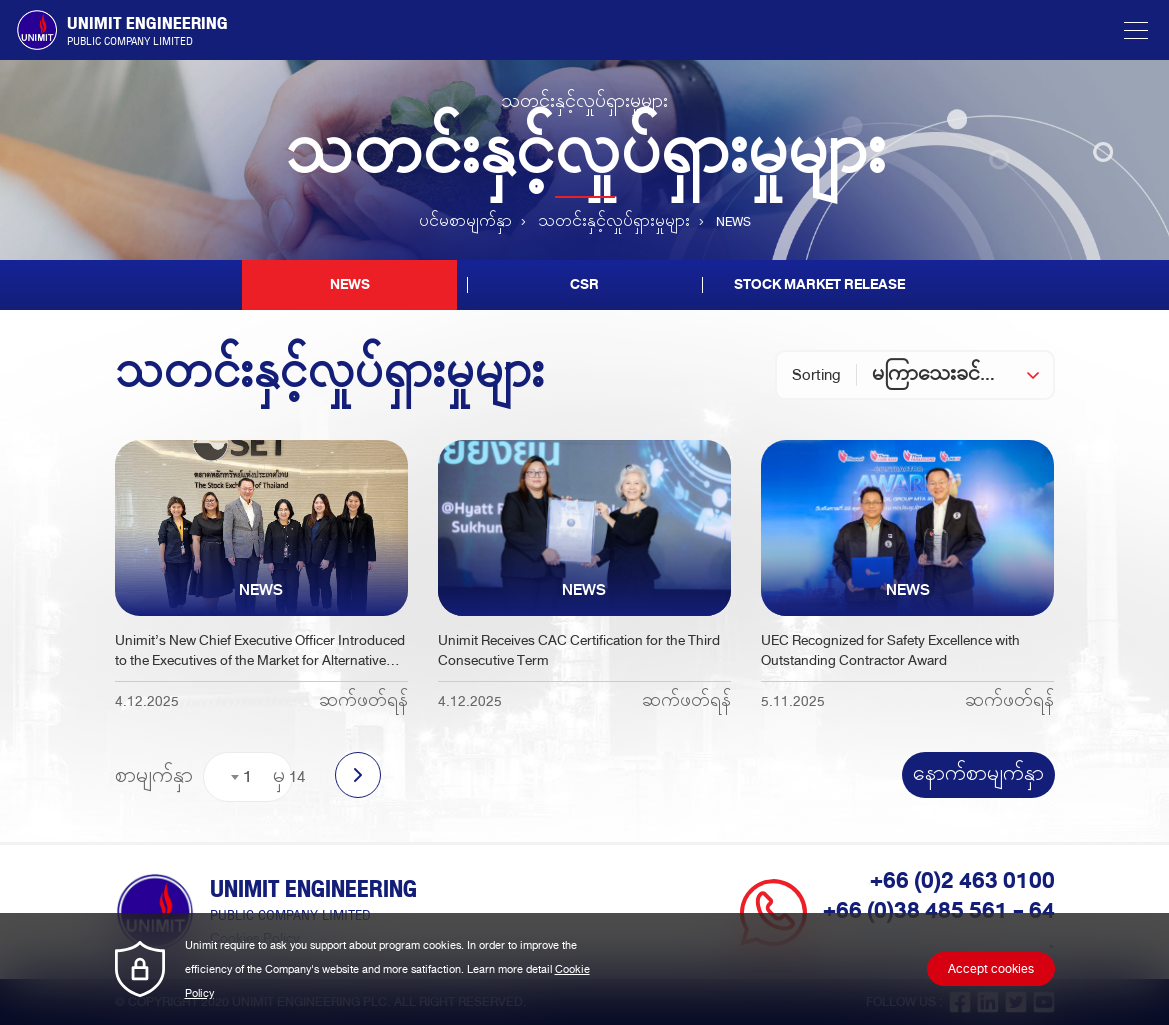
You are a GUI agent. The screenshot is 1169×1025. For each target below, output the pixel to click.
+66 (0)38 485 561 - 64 (939, 911)
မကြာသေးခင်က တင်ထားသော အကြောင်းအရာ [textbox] (962, 375)
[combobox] (962, 375)
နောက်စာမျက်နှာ (978, 775)
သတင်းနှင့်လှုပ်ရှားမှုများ (614, 222)
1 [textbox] (247, 776)
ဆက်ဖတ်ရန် (363, 701)
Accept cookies (991, 969)
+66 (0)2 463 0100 (962, 881)
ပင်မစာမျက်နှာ (465, 222)
